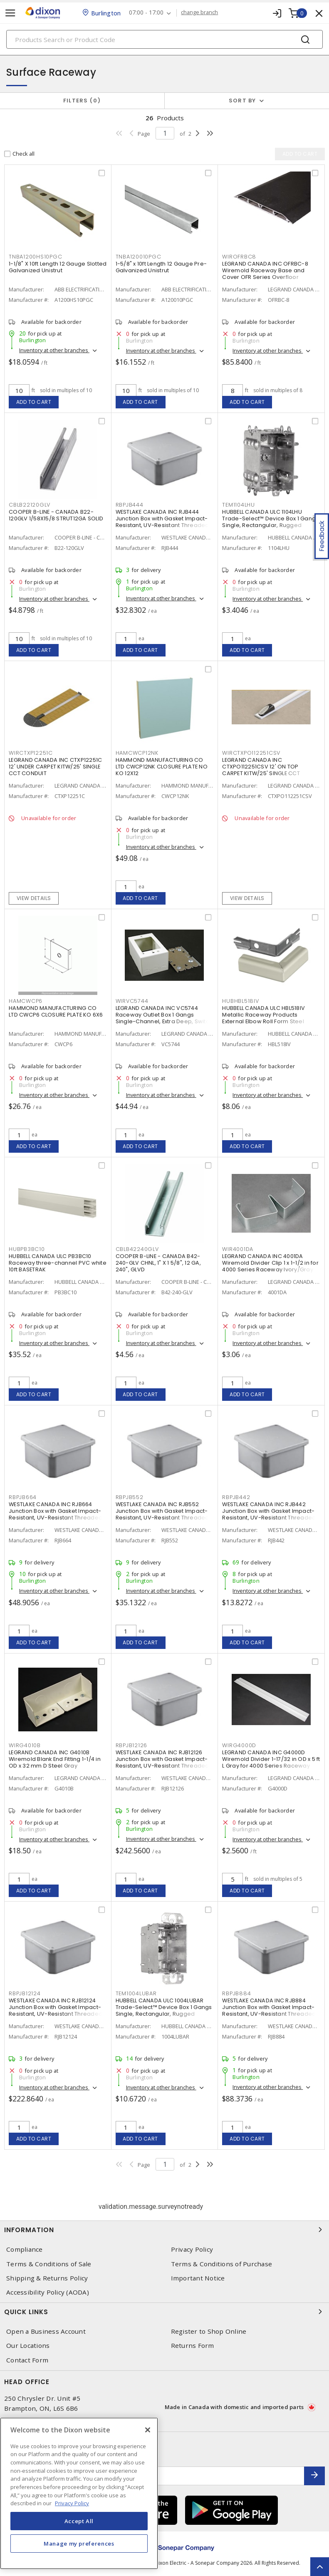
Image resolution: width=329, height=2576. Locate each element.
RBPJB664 (23, 1497)
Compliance (24, 2249)
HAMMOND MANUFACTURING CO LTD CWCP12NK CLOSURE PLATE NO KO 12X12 (162, 766)
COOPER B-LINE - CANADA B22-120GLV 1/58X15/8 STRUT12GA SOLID (56, 515)
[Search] (164, 39)
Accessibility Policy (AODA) (47, 2292)
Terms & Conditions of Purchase (221, 2264)
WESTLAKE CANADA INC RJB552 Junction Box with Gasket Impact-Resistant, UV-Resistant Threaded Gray (162, 1514)
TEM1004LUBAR (136, 1993)
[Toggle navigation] (10, 13)
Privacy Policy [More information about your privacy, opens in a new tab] (72, 2503)
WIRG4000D (239, 1745)
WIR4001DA (237, 1249)
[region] (79, 2493)
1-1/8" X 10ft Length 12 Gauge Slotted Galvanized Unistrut (57, 267)
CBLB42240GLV (137, 1249)
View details (34, 898)
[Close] (148, 2430)
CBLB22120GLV (29, 504)
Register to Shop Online (209, 2331)
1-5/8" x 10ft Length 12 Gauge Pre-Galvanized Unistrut (161, 267)
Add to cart (34, 401)
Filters (82, 100)
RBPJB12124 (25, 1993)
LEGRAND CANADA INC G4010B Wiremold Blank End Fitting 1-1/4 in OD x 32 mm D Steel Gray (55, 1759)
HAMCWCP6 (25, 1001)
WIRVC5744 (132, 1001)
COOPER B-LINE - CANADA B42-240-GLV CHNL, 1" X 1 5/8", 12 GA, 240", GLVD (158, 1263)
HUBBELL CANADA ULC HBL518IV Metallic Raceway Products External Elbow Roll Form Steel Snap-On (263, 1018)
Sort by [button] (242, 100)
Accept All (79, 2521)
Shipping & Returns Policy (47, 2278)
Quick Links (164, 2311)
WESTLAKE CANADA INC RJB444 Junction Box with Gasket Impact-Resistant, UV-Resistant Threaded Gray (162, 521)
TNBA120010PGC (138, 256)
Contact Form (27, 2360)
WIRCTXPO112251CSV (251, 752)
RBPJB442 (236, 1497)
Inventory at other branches (54, 350)
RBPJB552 (129, 1497)
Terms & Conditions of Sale (49, 2264)
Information (164, 2229)
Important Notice (198, 2278)
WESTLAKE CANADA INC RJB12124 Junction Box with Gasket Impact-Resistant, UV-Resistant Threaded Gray (55, 2010)
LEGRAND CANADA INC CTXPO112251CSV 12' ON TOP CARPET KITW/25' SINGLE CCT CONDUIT (261, 769)
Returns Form (192, 2346)
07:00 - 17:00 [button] (146, 12)
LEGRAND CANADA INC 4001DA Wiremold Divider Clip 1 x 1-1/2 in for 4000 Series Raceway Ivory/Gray (270, 1263)
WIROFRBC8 (239, 256)
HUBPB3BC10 (27, 1249)
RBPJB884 (236, 1993)
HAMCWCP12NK (137, 752)
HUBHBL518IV (240, 1001)
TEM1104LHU (238, 504)
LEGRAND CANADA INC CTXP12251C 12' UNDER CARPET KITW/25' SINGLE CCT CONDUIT (55, 766)
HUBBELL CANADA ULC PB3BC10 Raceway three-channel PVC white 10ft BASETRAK (57, 1263)
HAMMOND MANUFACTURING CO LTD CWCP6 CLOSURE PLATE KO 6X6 (56, 1011)
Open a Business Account (46, 2331)
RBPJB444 (129, 504)
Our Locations (27, 2346)
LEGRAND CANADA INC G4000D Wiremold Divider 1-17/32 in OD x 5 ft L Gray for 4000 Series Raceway (271, 1759)
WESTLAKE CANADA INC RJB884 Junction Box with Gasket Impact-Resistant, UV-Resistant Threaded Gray (269, 2010)
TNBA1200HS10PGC (35, 256)
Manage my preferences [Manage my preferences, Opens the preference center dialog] (79, 2543)
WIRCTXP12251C (31, 752)
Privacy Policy (192, 2249)
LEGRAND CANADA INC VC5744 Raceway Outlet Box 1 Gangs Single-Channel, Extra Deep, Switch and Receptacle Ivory (164, 1018)
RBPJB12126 (132, 1745)
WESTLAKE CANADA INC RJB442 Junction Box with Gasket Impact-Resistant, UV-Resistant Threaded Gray (269, 1514)
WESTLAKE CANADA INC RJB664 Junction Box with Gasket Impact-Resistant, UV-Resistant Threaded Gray (55, 1514)
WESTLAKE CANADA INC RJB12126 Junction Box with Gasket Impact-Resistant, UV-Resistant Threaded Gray (162, 1762)
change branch (199, 12)
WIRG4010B (25, 1745)
